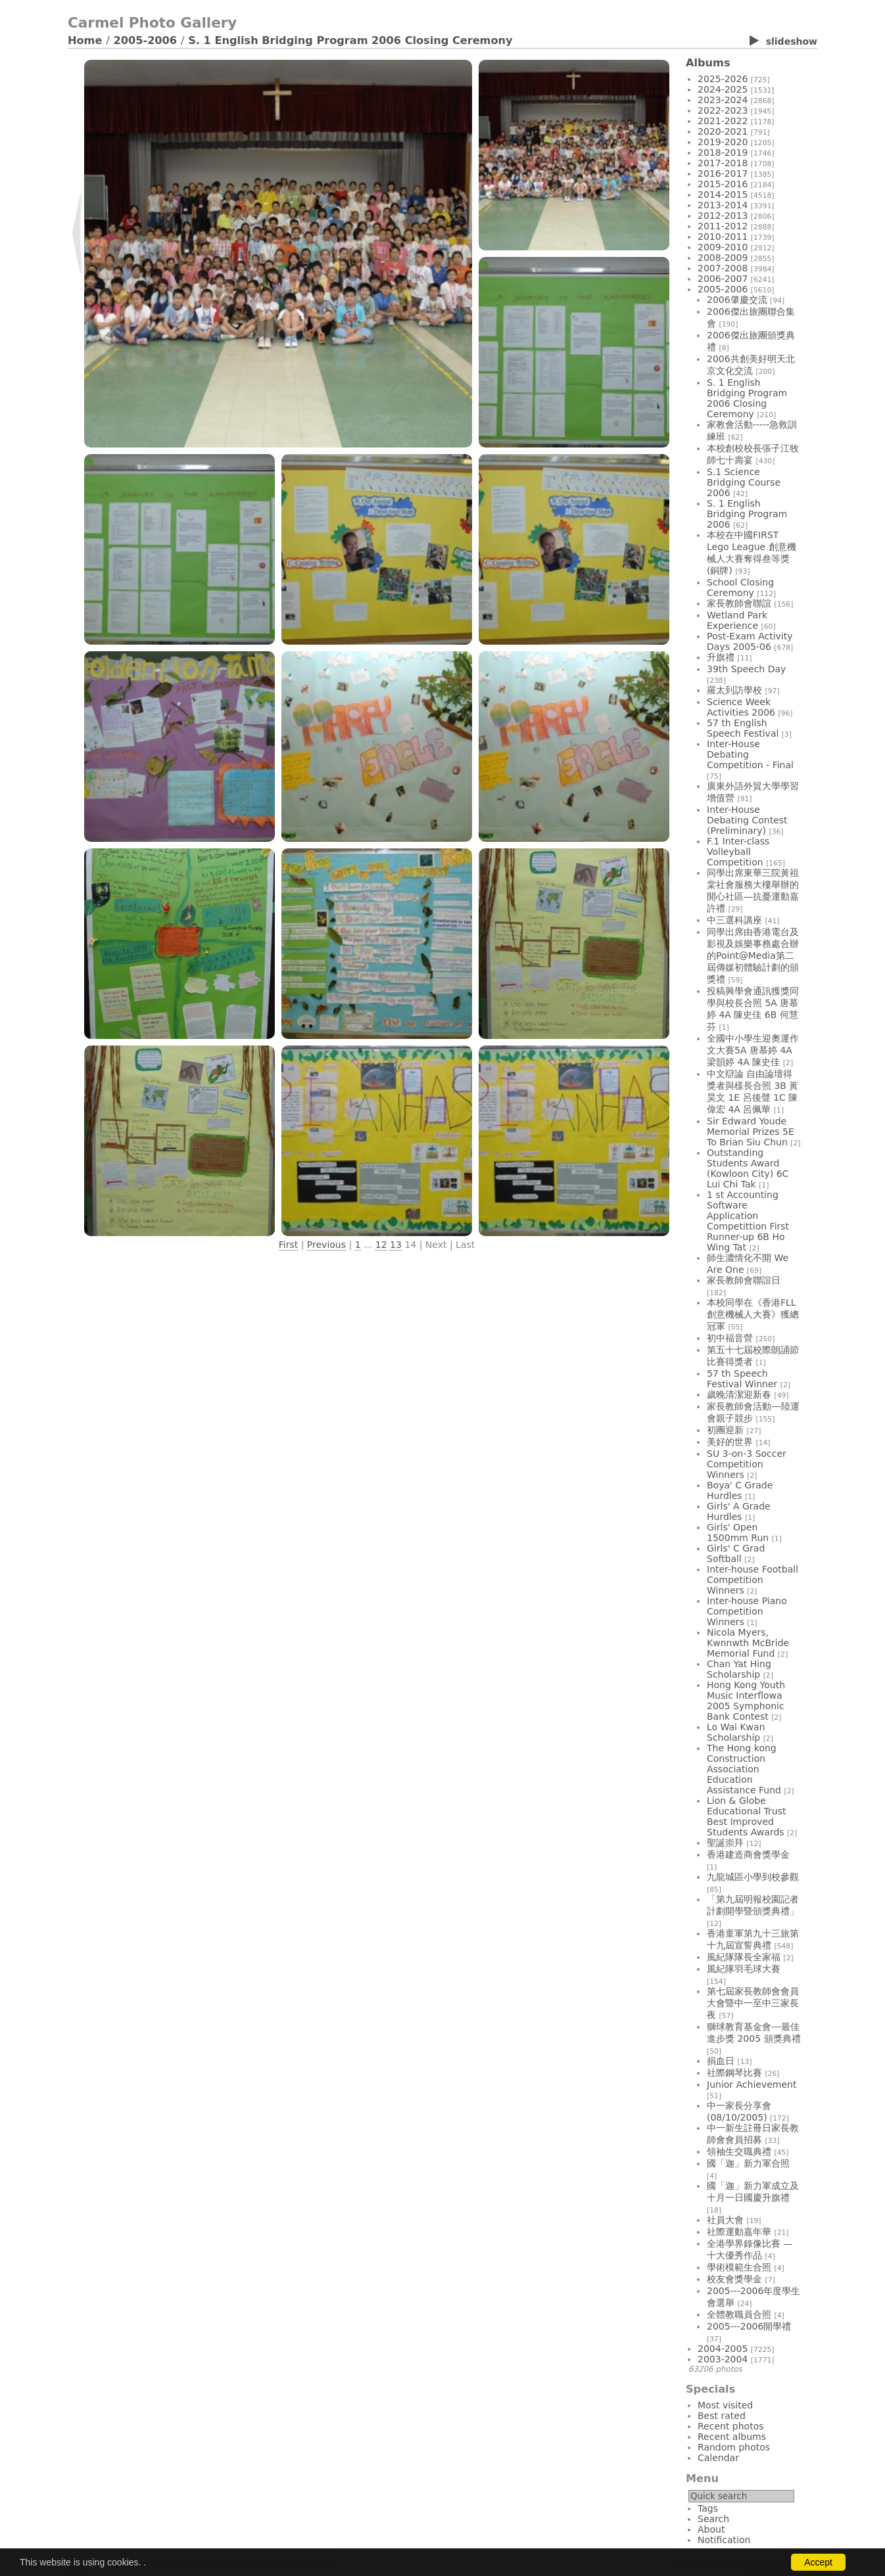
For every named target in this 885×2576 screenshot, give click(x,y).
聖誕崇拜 (725, 1842)
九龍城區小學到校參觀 (753, 1877)
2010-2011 (723, 236)
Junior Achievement (751, 2084)
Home (85, 40)
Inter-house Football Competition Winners (752, 1580)
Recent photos (731, 2426)
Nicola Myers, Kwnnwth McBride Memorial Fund (748, 1643)
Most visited (725, 2405)
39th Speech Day (746, 669)
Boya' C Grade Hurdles (740, 1490)
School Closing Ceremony (740, 587)
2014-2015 (723, 194)
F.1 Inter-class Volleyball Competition (738, 851)
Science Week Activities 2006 (741, 707)
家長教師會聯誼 (739, 603)
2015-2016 (723, 184)
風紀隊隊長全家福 (743, 1957)
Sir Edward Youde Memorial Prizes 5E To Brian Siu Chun (750, 1131)
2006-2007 (723, 278)
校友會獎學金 (734, 2279)
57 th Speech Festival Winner (742, 1378)
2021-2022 (723, 121)
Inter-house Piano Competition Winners (747, 1611)
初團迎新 (725, 1430)
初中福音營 (730, 1338)
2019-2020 (723, 142)
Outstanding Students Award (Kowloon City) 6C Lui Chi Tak (747, 1168)
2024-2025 (723, 89)
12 (381, 1244)
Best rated (722, 2415)
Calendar (718, 2457)
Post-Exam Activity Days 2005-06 (750, 641)
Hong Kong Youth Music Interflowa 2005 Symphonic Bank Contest (746, 1701)
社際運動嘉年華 (739, 2231)
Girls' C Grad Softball (736, 1553)
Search (713, 2519)
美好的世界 (730, 1442)
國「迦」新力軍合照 (748, 2163)
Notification (724, 2540)
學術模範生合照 (739, 2267)
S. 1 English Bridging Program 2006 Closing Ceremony (350, 40)
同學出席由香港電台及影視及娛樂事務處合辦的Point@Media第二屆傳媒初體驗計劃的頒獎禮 (753, 955)
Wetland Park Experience (737, 620)
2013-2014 (723, 205)
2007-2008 (723, 268)
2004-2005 (723, 2348)
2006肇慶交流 (737, 299)
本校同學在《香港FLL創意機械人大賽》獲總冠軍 (753, 1314)
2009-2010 (723, 247)
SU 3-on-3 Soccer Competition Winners (746, 1464)
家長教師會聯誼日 (743, 1280)
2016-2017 (723, 173)
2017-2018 (723, 163)
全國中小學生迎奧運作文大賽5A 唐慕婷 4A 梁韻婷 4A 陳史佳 (753, 1050)
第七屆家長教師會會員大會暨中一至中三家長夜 (753, 2003)
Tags (708, 2508)
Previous (326, 1244)
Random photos (734, 2447)
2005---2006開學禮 (749, 2326)
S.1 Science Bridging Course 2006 (743, 482)
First (288, 1244)
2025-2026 (723, 79)
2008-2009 (723, 257)
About (711, 2529)
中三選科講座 (734, 920)
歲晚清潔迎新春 (739, 1394)
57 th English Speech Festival (742, 728)
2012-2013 (723, 215)
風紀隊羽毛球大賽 (743, 1969)
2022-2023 (723, 110)
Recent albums (732, 2436)
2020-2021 (723, 131)
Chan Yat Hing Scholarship (739, 1669)
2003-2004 (723, 2359)
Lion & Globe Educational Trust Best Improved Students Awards (746, 1816)
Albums (708, 63)
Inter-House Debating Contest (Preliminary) (747, 820)
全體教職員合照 (739, 2314)
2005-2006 (146, 40)
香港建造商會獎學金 (748, 1854)
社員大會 (725, 2220)
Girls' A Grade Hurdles (739, 1511)
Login (79, 2567)
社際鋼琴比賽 (734, 2072)
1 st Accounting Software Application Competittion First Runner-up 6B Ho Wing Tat (748, 1221)
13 (396, 1244)
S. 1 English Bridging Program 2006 (747, 514)
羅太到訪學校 (734, 690)
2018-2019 (723, 152)
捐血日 (720, 2061)
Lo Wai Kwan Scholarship (736, 1732)
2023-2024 (723, 100)
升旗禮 (720, 657)
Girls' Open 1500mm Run (738, 1532)
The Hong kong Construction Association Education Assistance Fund (744, 1769)
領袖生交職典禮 (739, 2151)
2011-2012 (723, 226)
